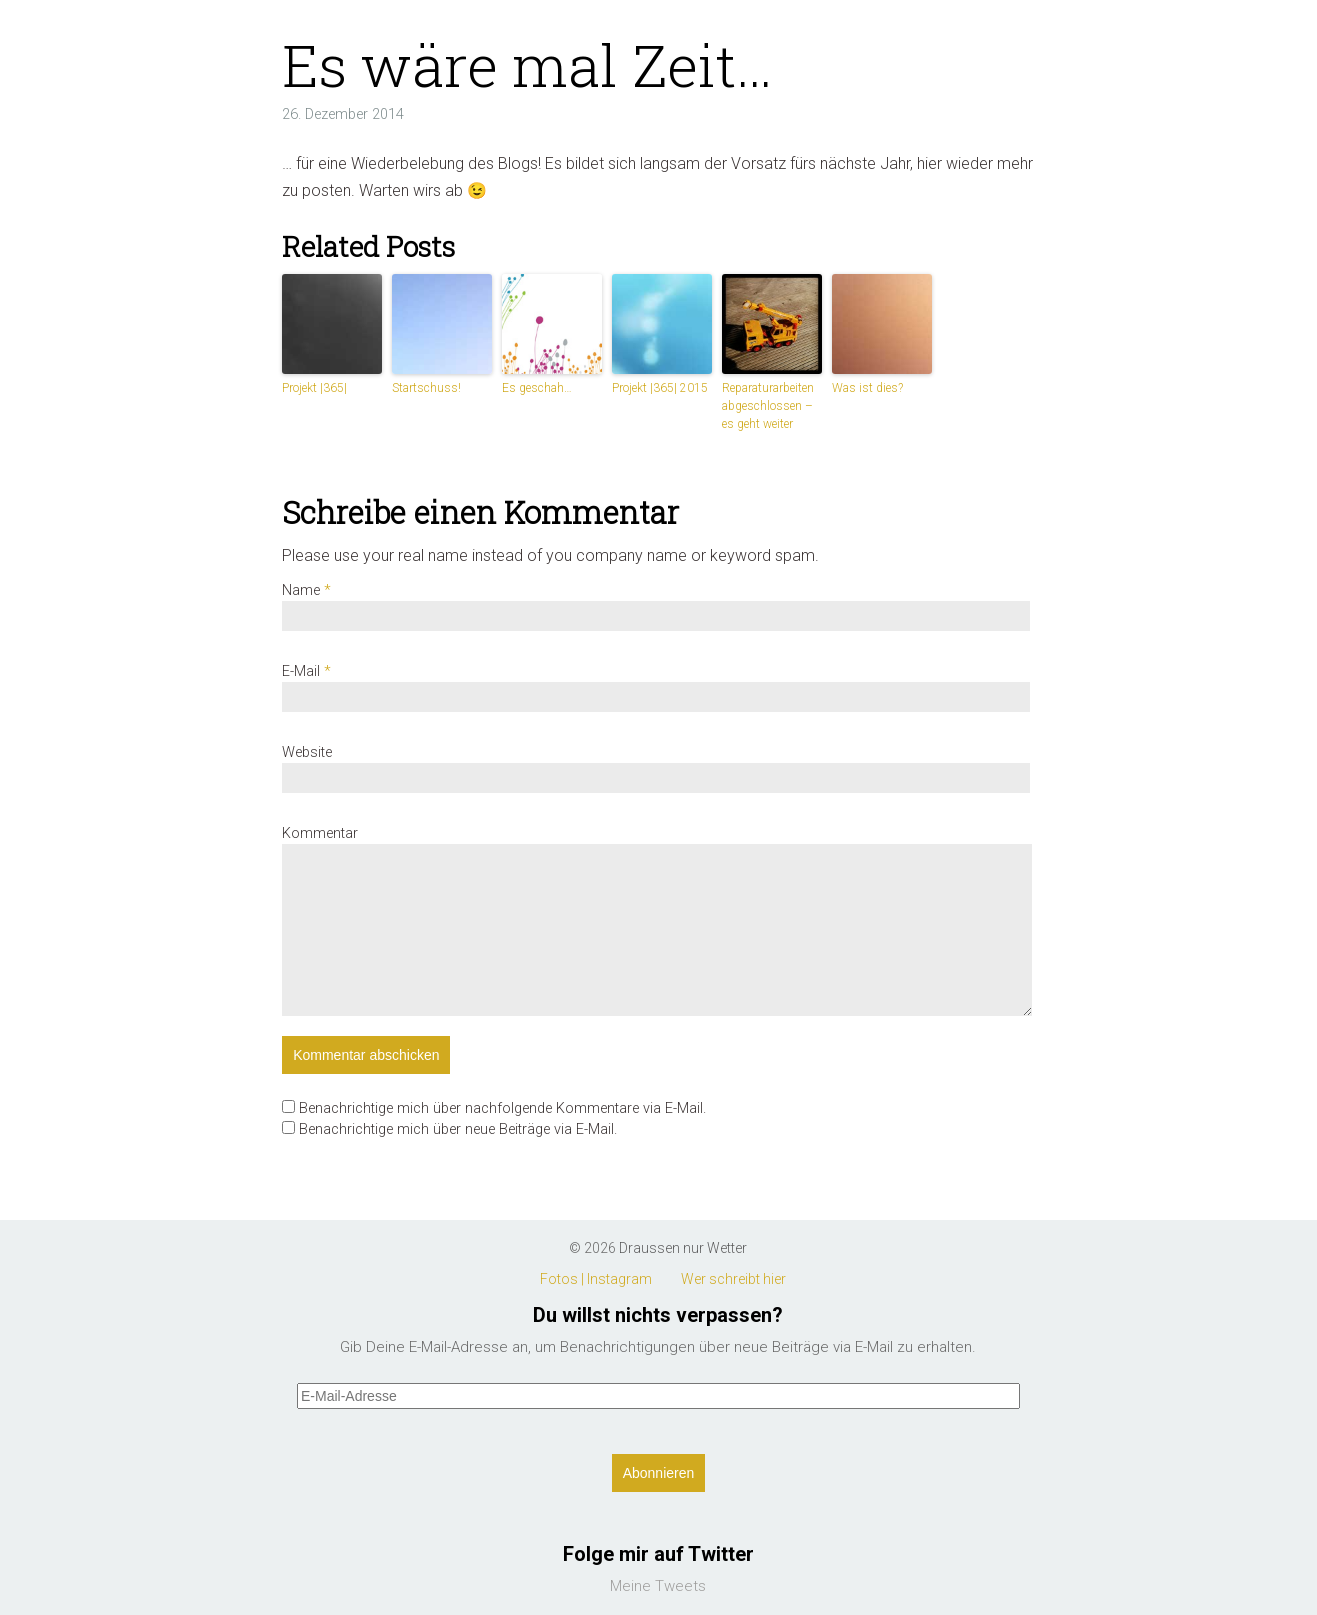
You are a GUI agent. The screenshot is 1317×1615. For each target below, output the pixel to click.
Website (307, 752)
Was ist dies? (867, 388)
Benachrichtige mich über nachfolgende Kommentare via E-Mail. (502, 1108)
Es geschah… (537, 388)
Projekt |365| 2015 (660, 388)
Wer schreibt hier (733, 1279)
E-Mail (306, 671)
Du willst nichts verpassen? (658, 1315)
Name (306, 590)
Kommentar (320, 833)
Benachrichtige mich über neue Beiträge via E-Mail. (458, 1129)
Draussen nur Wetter (683, 1248)
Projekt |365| (314, 388)
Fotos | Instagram (596, 1279)
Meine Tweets (658, 1586)
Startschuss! (426, 388)
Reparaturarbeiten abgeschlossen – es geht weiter (768, 406)
